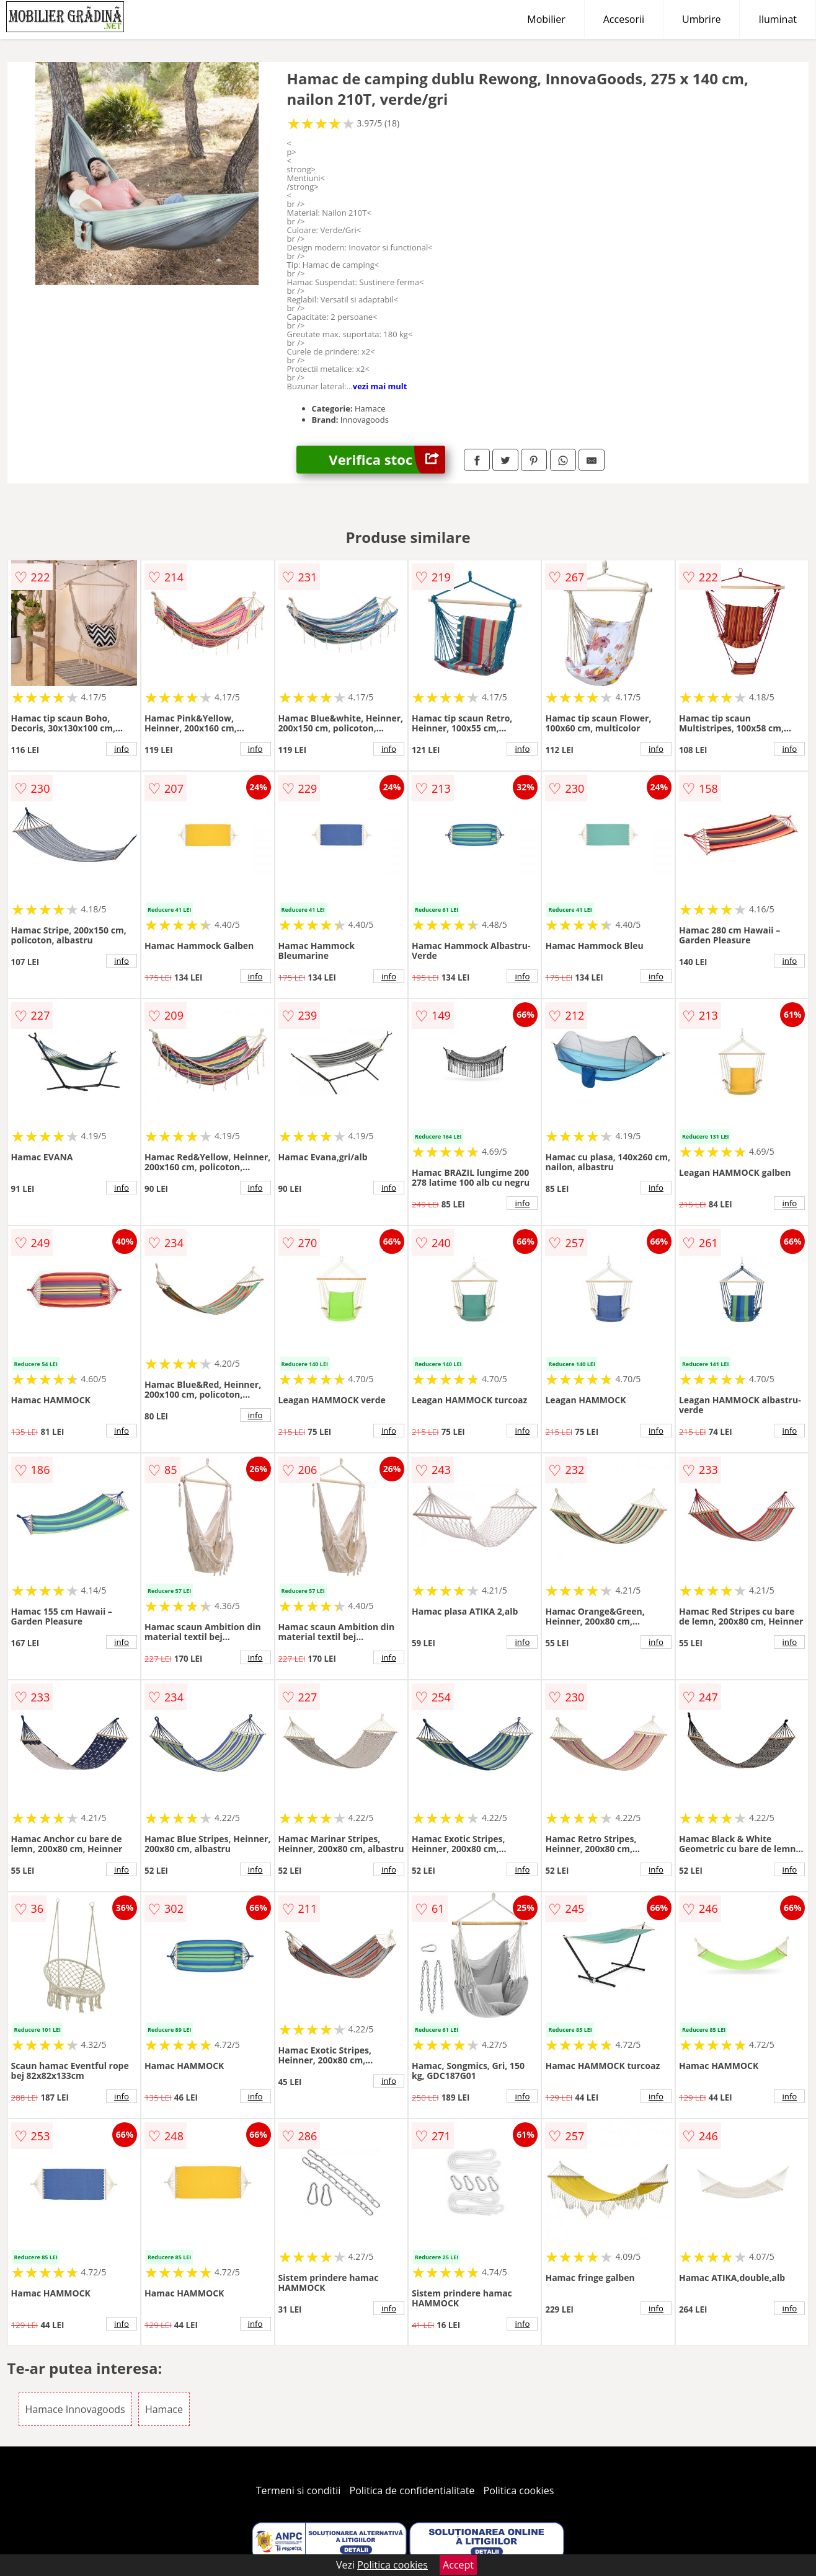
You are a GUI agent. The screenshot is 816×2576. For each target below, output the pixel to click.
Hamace (164, 2409)
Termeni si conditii (298, 2490)
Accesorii (623, 19)
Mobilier (546, 19)
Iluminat (777, 19)
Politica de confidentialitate (412, 2490)
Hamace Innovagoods (75, 2409)
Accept (458, 2565)
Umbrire (701, 19)
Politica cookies (519, 2490)
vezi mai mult (380, 386)
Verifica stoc (387, 460)
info (121, 748)
